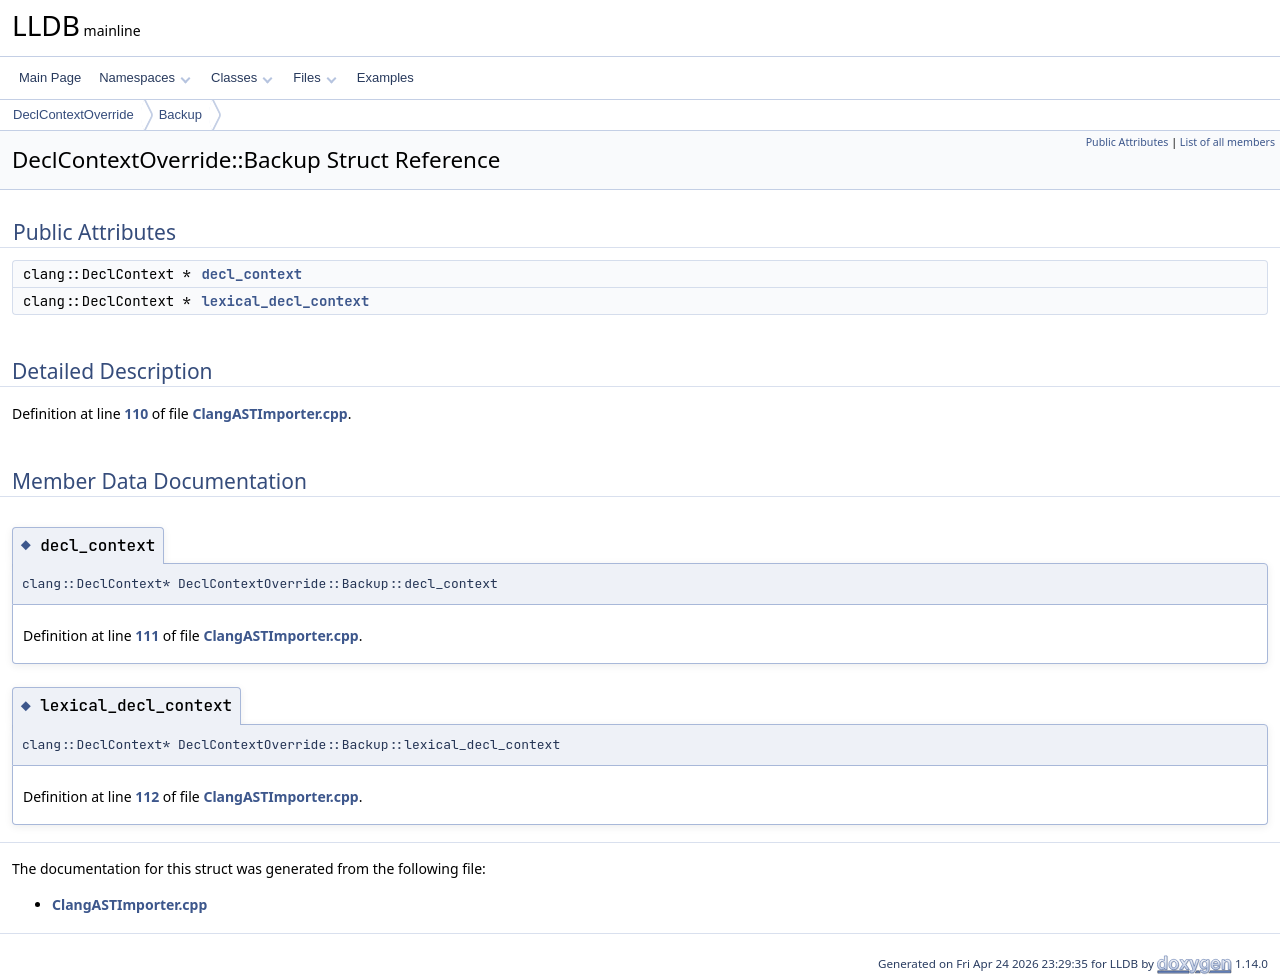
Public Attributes (1127, 142)
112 (147, 796)
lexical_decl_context (285, 301)
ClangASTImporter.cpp (269, 413)
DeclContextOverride (73, 114)
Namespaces (144, 77)
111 (147, 635)
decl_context (251, 274)
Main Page (50, 77)
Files (314, 77)
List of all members (1227, 142)
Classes (242, 77)
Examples (385, 77)
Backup (180, 114)
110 (136, 413)
